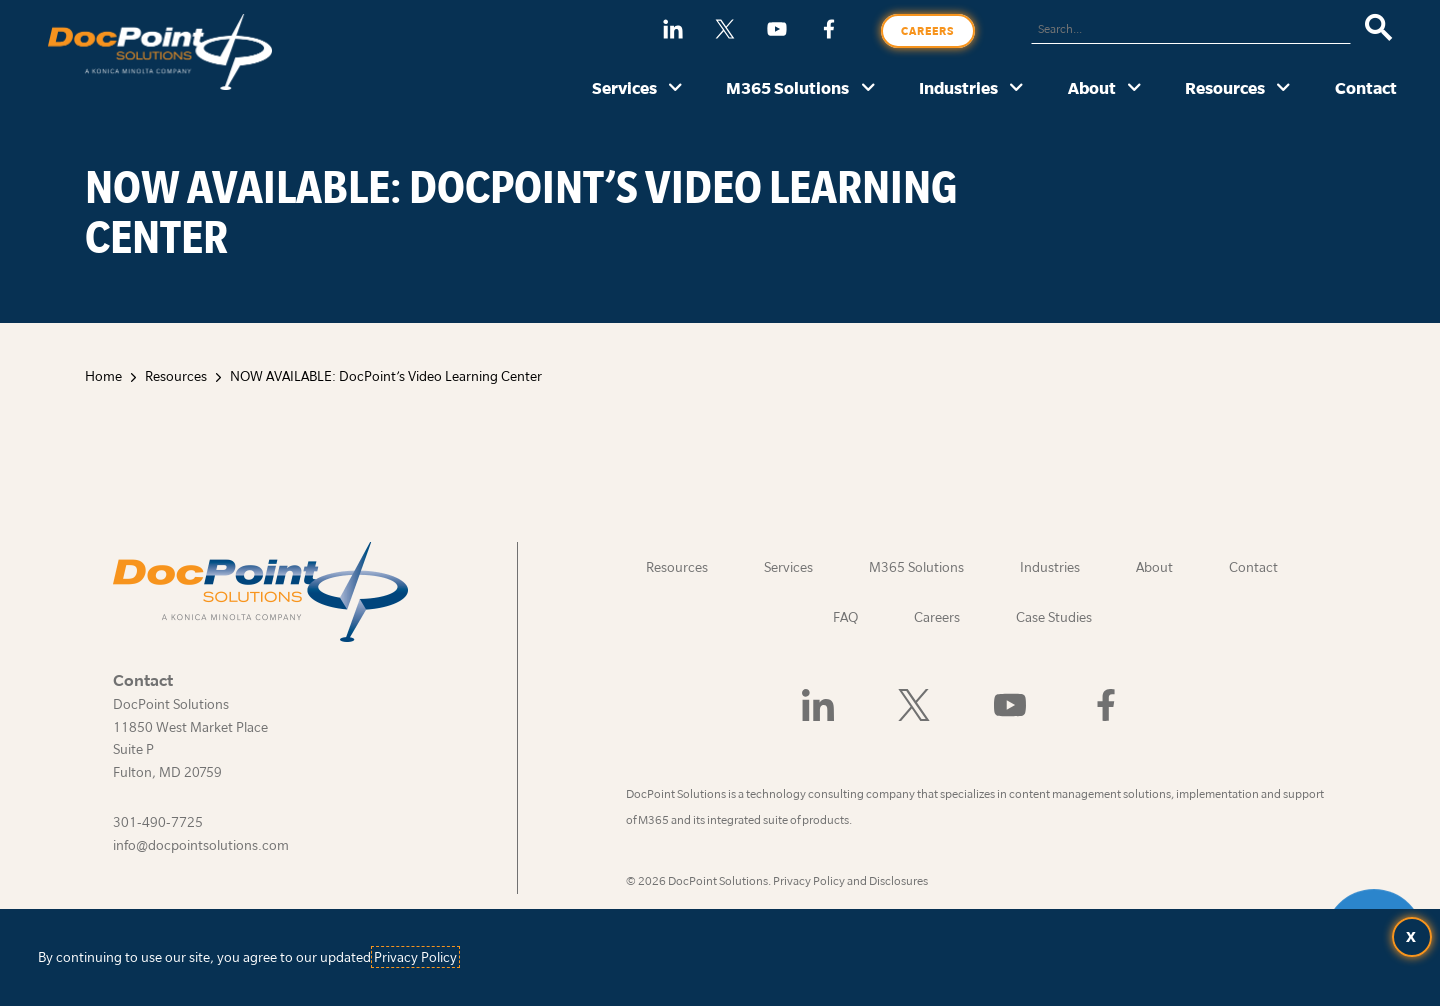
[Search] (1378, 29)
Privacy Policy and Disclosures (850, 880)
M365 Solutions (787, 87)
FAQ (845, 617)
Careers (928, 31)
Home (103, 376)
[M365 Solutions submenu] (868, 89)
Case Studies (1054, 617)
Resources (1225, 87)
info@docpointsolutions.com (201, 845)
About (1092, 87)
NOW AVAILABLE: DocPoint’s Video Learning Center (386, 376)
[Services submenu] (675, 89)
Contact (1366, 87)
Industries (958, 87)
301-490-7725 (158, 822)
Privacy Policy (415, 957)
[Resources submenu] (1283, 89)
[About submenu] (1134, 89)
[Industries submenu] (1016, 89)
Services (624, 87)
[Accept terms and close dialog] (1412, 937)
